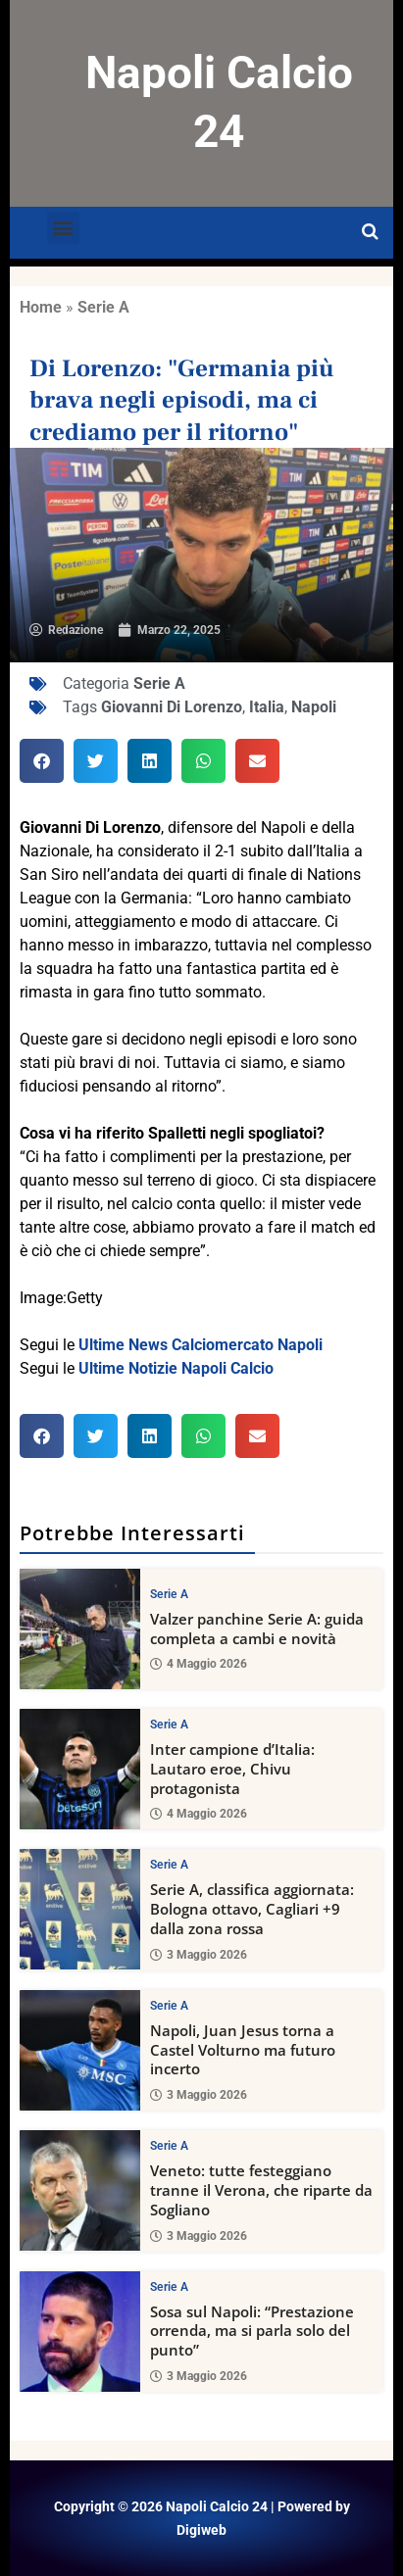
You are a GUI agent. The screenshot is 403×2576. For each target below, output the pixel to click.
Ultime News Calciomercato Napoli (200, 1345)
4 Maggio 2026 (198, 1665)
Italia (266, 707)
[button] (63, 228)
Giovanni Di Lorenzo (171, 707)
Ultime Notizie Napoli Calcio (176, 1368)
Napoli (313, 707)
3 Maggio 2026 (198, 1955)
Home (41, 307)
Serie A (103, 307)
